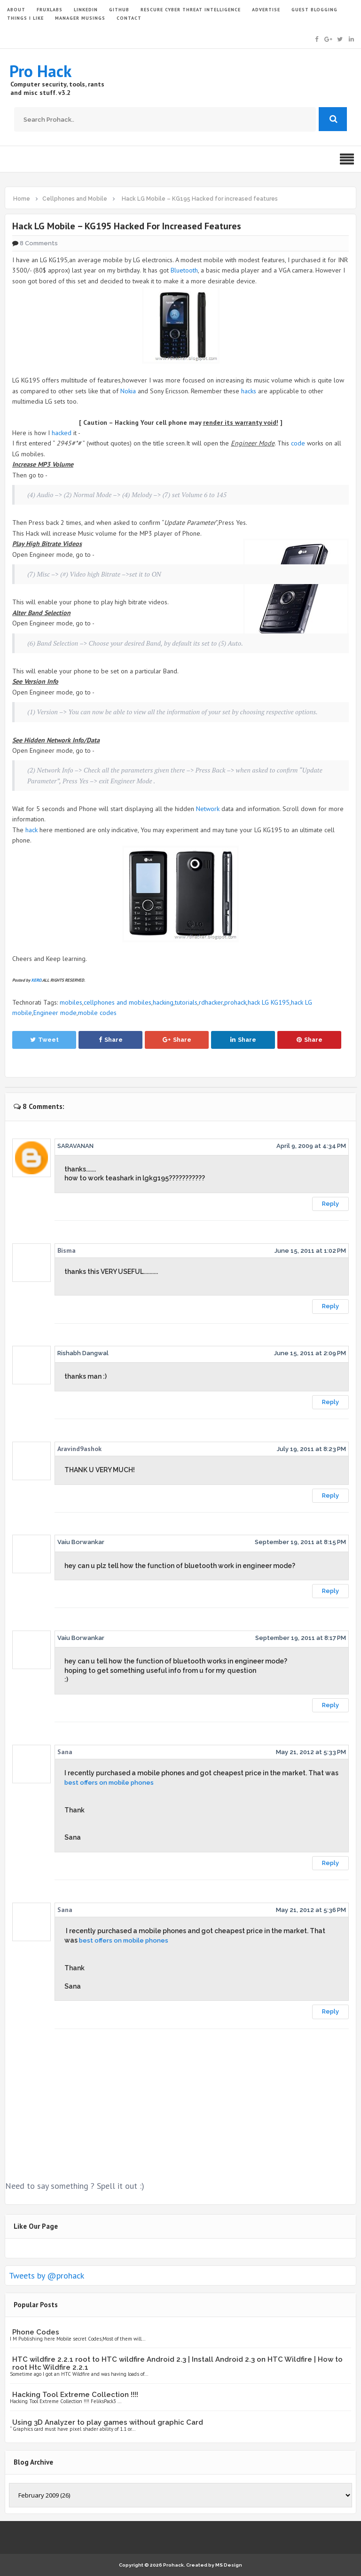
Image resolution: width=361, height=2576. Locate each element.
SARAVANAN (75, 1145)
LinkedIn (86, 10)
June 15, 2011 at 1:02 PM (310, 1250)
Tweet (44, 1039)
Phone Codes (35, 2332)
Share (111, 1039)
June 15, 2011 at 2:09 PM (310, 1353)
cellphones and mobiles (117, 1002)
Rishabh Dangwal (83, 1353)
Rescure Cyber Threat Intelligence (191, 10)
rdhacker (211, 1002)
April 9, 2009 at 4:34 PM (311, 1145)
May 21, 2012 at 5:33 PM (311, 1752)
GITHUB (119, 10)
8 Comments (39, 243)
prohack (235, 1002)
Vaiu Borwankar (80, 1542)
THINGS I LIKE (25, 18)
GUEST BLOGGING (314, 10)
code (298, 443)
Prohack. (174, 2565)
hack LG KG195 (269, 1002)
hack (31, 830)
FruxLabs (50, 10)
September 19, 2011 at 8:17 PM (300, 1637)
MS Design (228, 2565)
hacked (61, 433)
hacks (248, 391)
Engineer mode (55, 1012)
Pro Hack (40, 71)
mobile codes (97, 1012)
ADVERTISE (266, 10)
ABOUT (16, 10)
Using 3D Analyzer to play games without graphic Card (107, 2422)
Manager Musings (80, 18)
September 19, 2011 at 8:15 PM (300, 1542)
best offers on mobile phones (109, 1782)
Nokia (128, 391)
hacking (163, 1002)
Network (208, 808)
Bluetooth (184, 270)
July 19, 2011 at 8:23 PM (311, 1448)
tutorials (186, 1002)
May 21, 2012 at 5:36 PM (311, 1909)
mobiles (71, 1002)
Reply (330, 1203)
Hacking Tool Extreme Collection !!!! (75, 2394)
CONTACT (129, 18)
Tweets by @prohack (46, 2275)
